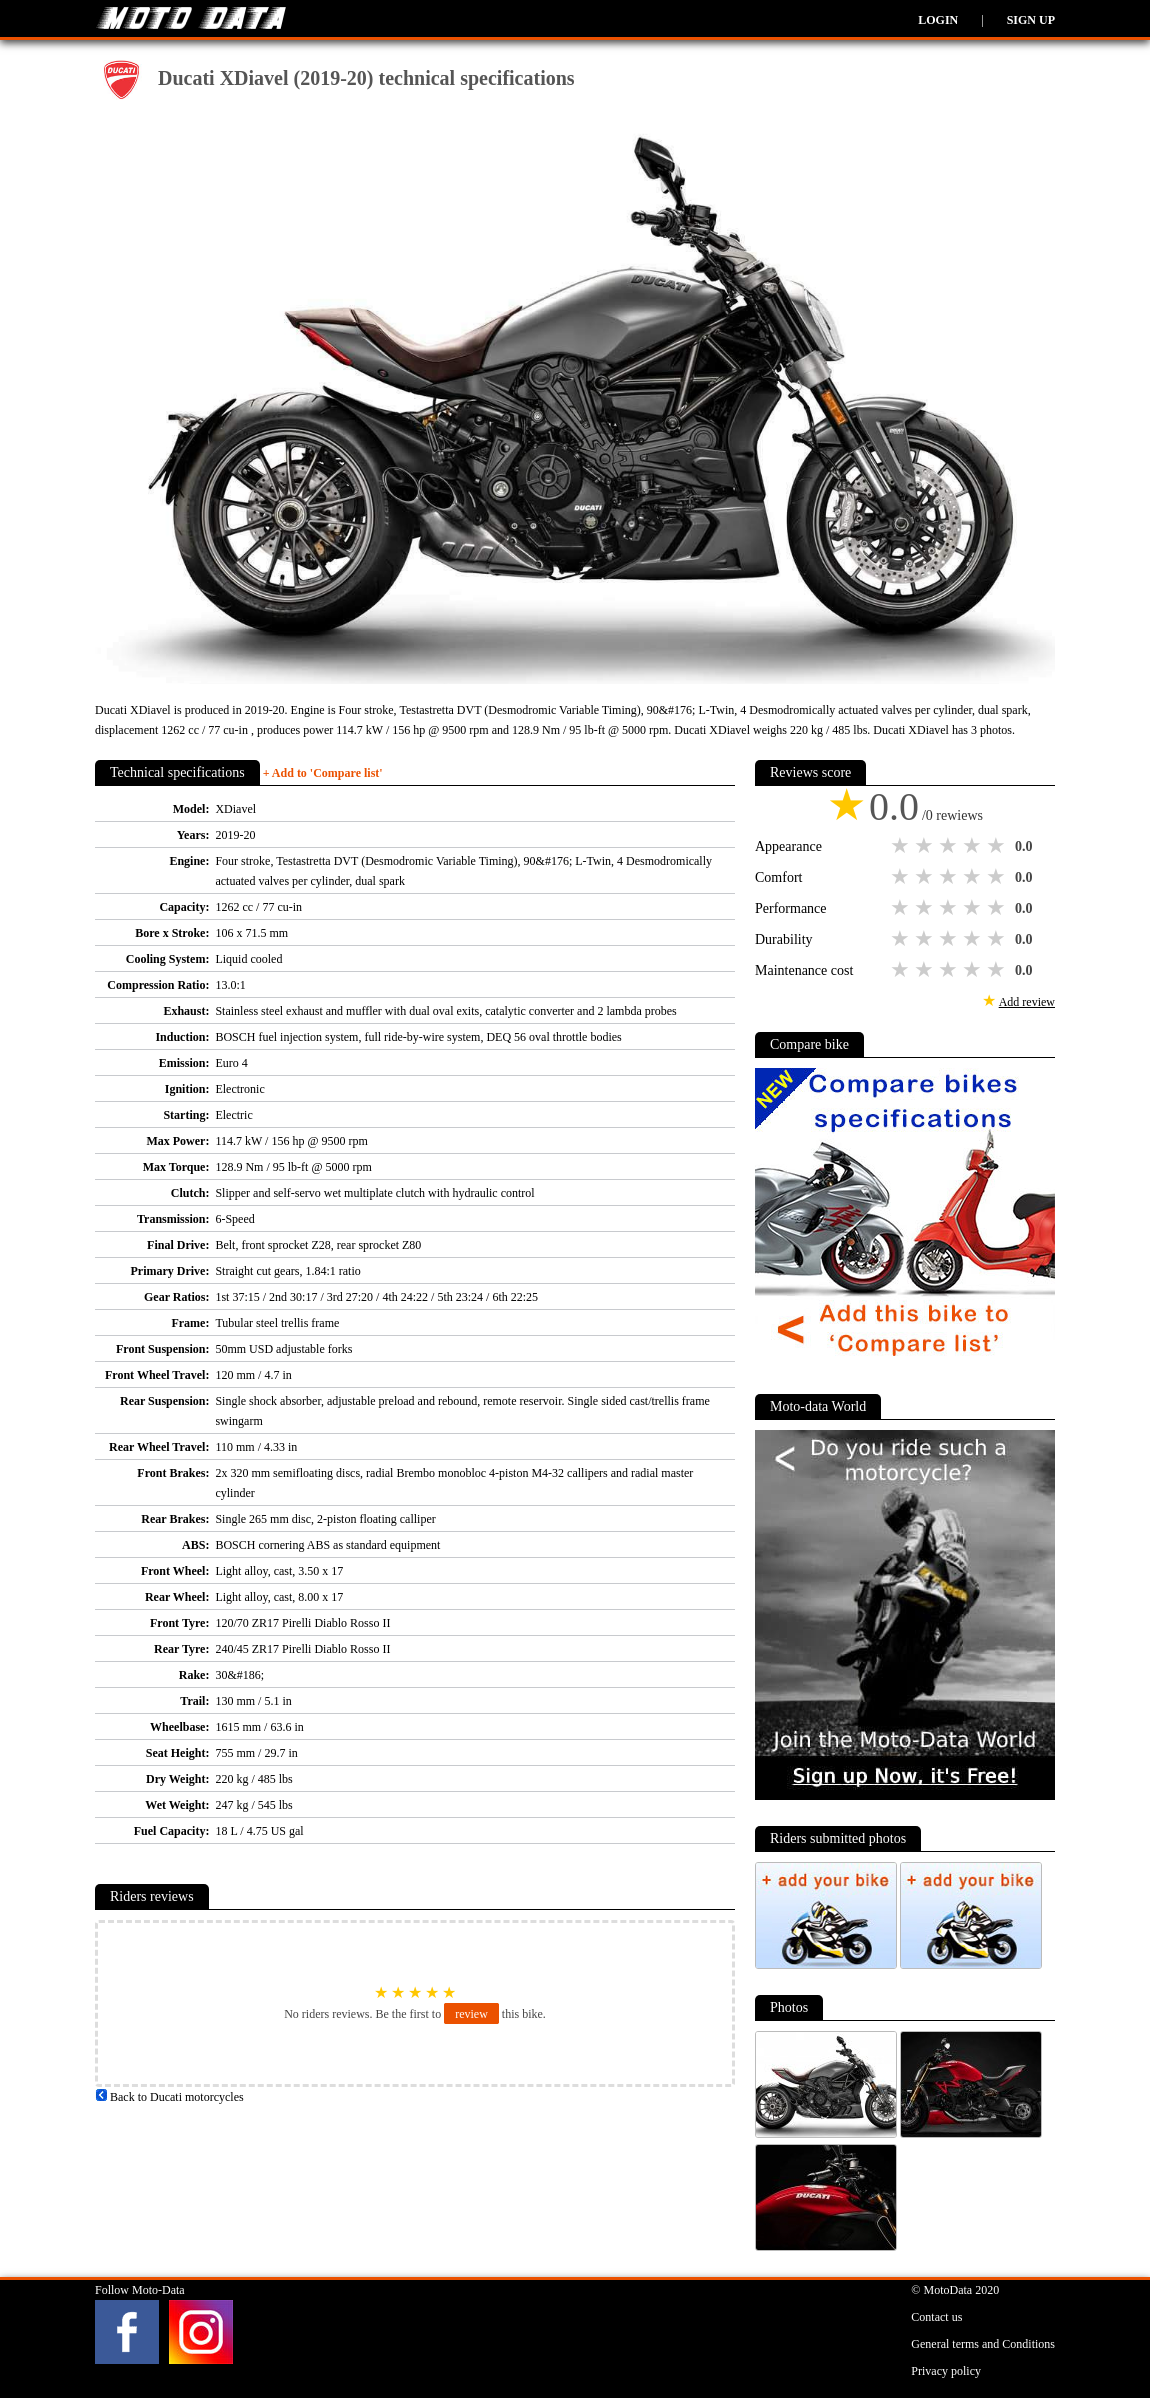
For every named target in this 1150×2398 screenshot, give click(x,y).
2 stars (926, 846)
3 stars (950, 846)
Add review (1027, 1002)
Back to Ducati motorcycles (169, 2097)
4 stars (974, 846)
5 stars (998, 846)
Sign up (1031, 20)
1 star (902, 846)
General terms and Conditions (983, 2344)
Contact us (936, 2317)
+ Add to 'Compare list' (323, 773)
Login (938, 20)
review (471, 2014)
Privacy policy (946, 2371)
